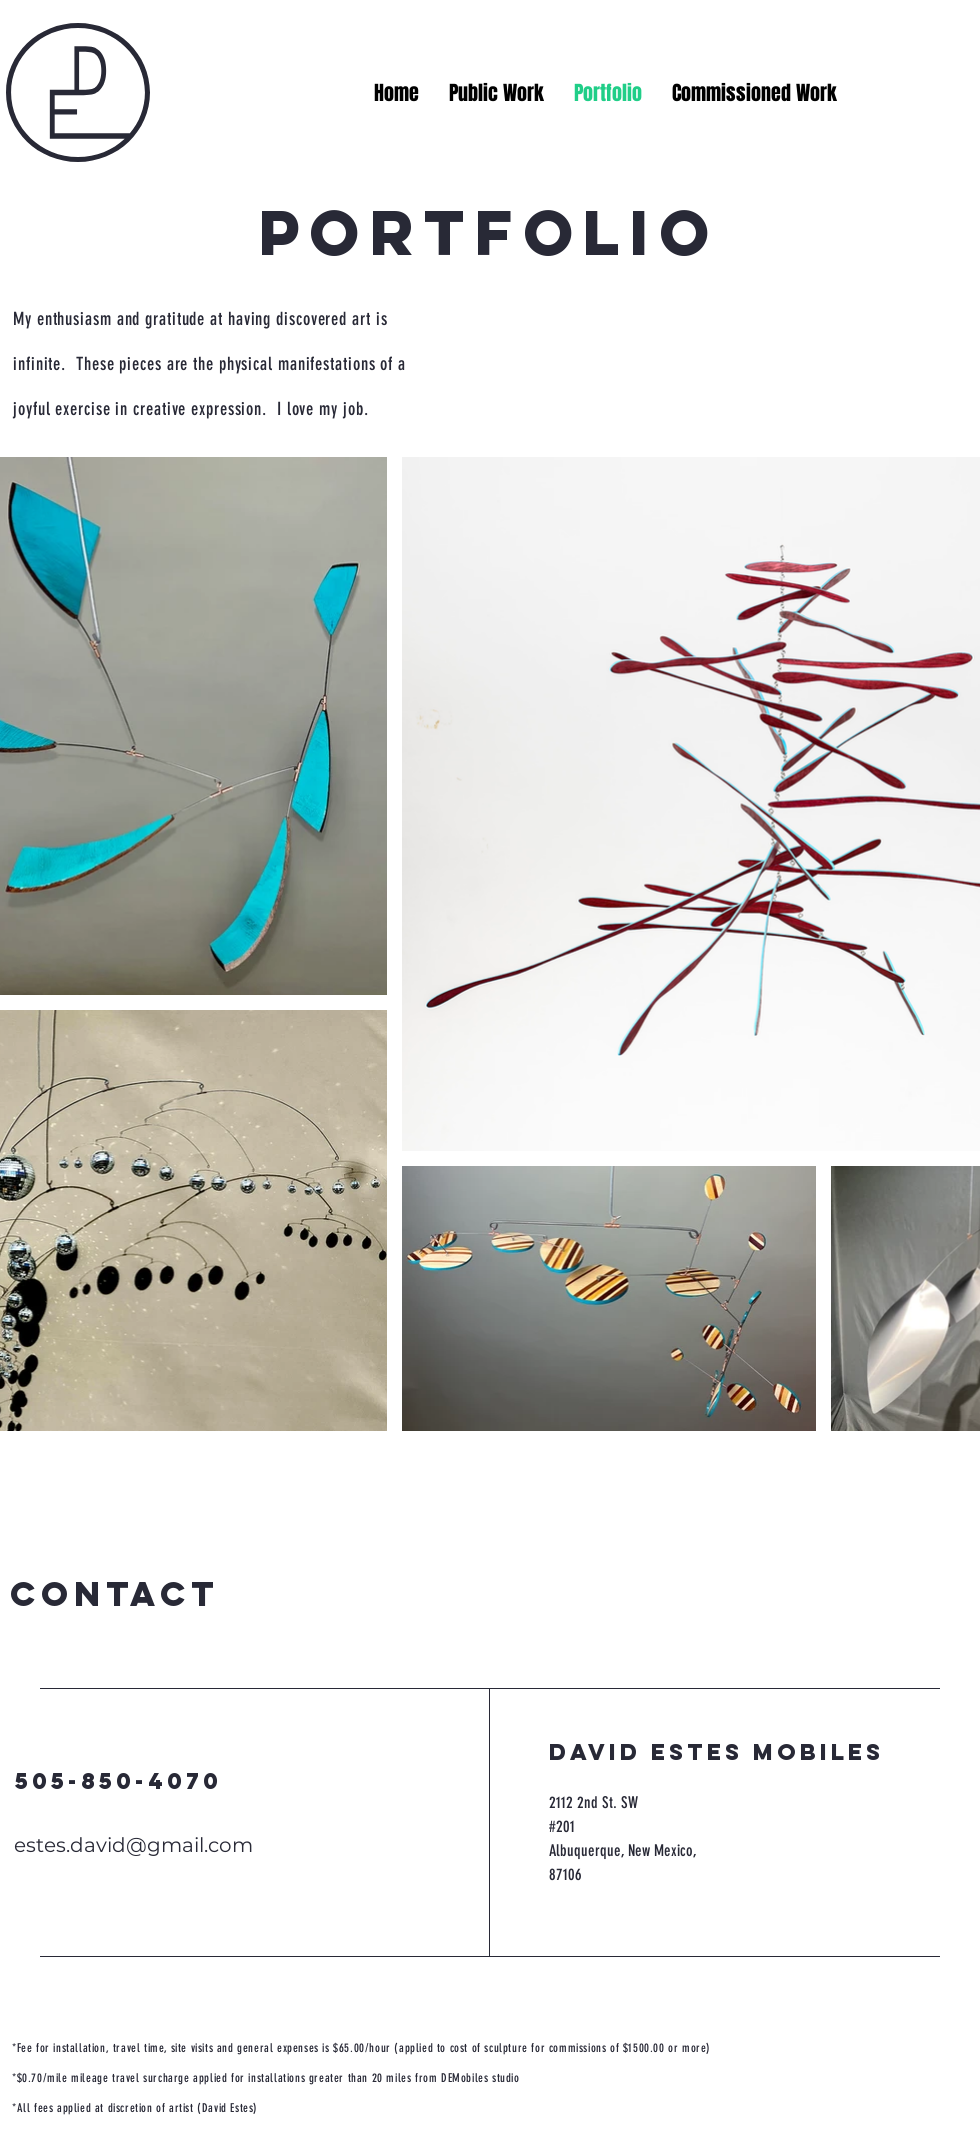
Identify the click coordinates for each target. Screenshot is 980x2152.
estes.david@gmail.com (133, 1845)
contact (114, 1593)
